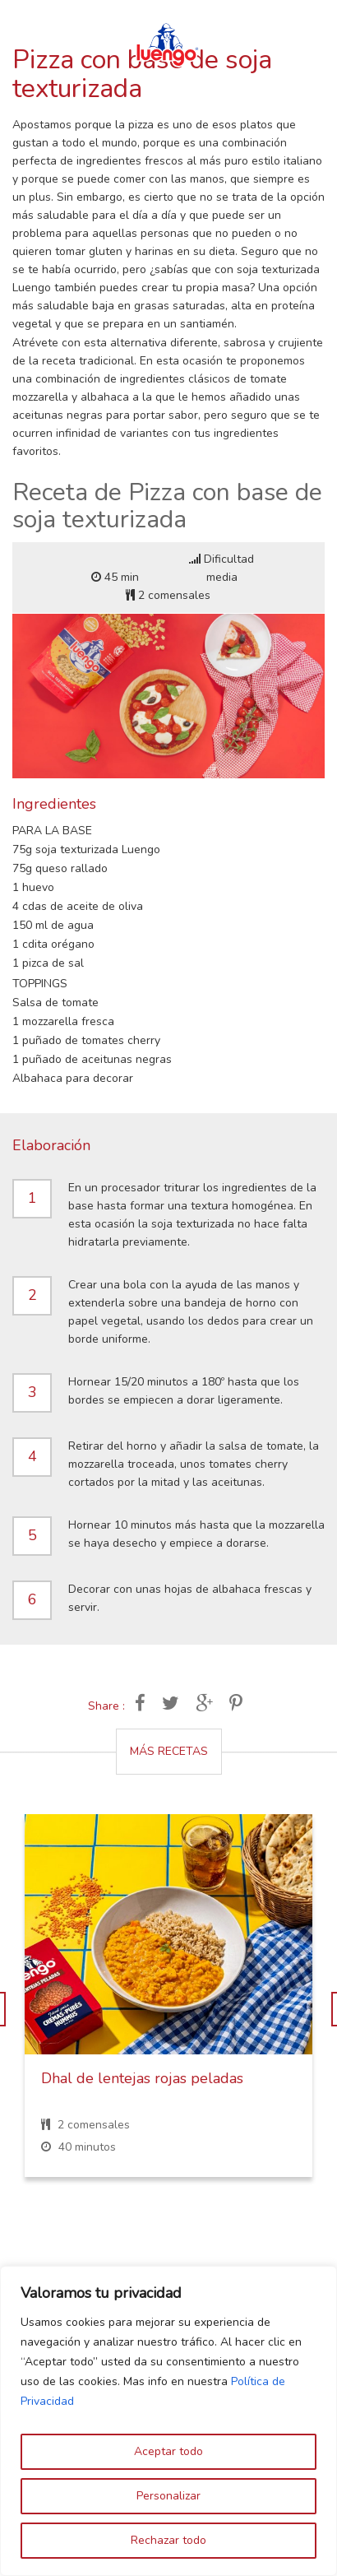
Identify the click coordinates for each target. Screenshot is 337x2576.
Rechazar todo (168, 2540)
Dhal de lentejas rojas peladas (142, 2078)
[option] (168, 2008)
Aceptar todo (168, 2451)
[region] (168, 2421)
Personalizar (168, 2496)
